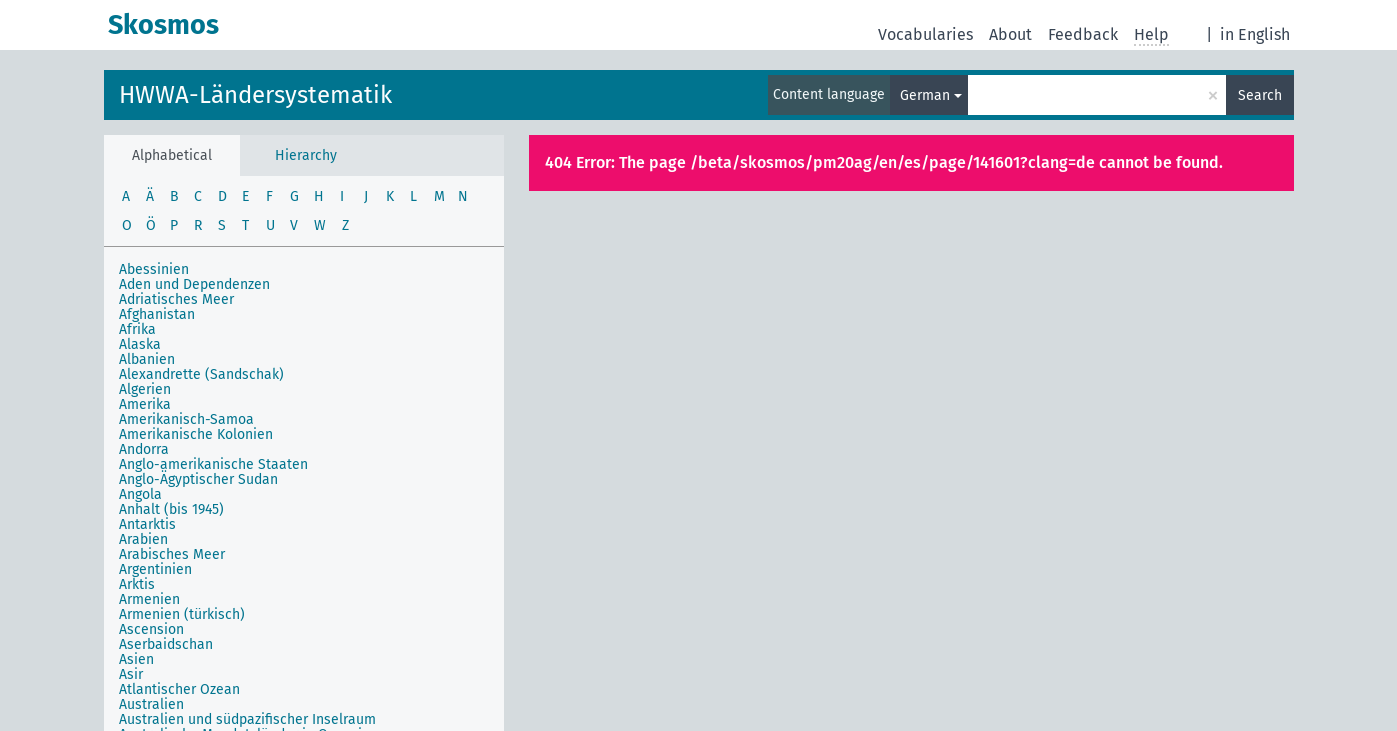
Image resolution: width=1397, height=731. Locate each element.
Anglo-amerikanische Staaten (213, 464)
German (925, 95)
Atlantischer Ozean (179, 689)
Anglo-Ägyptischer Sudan (198, 479)
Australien (151, 704)
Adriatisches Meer (176, 299)
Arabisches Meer (172, 554)
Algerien (145, 389)
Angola (140, 494)
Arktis (137, 584)
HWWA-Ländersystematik (255, 95)
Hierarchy (306, 155)
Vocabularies (925, 34)
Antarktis (147, 524)
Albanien (147, 359)
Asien (136, 659)
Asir (131, 674)
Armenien (149, 599)
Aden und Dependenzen (194, 284)
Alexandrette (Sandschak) (201, 374)
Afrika (137, 329)
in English (1255, 34)
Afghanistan (157, 314)
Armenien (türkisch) (182, 614)
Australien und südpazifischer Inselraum (247, 719)
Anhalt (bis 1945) (171, 509)
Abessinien (154, 269)
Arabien (143, 539)
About (1010, 34)
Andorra (144, 449)
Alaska (140, 344)
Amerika (145, 404)
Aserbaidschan (166, 644)
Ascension (151, 629)
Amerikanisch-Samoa (186, 419)
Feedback (1083, 34)
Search (1260, 95)
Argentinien (155, 569)
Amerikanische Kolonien (196, 434)
